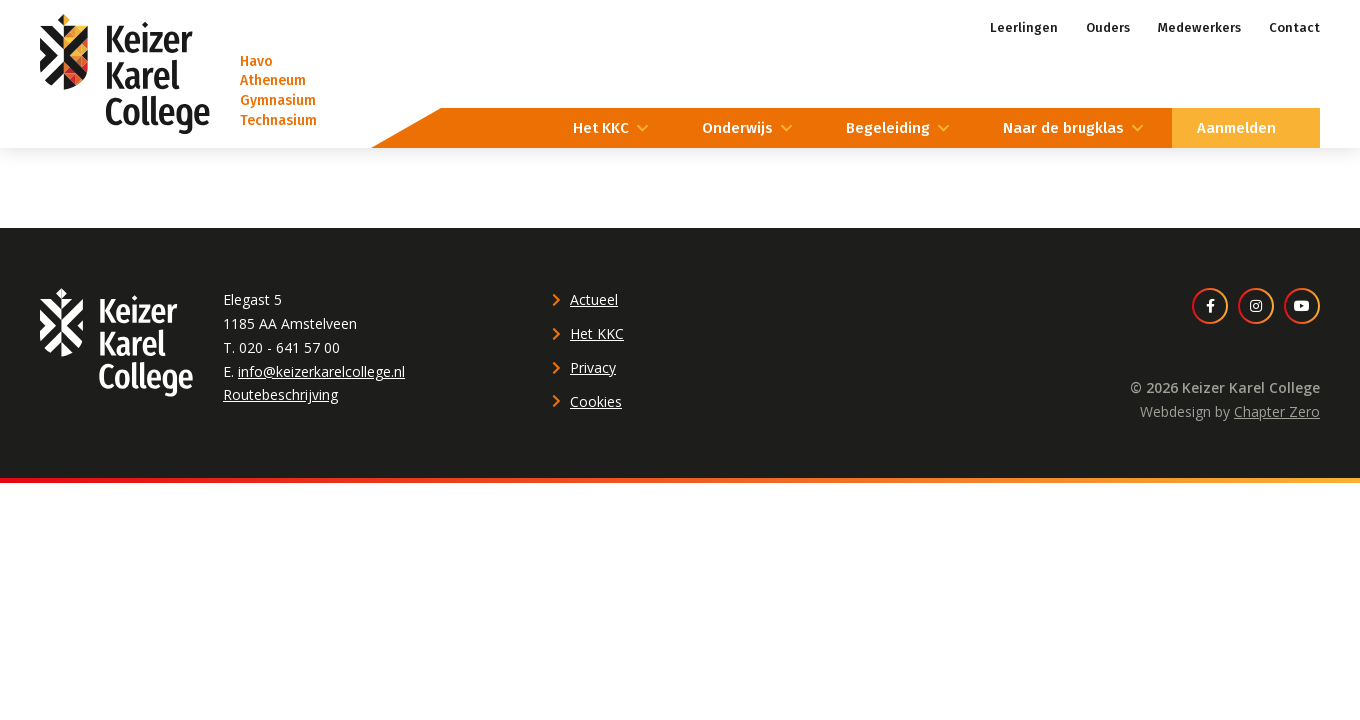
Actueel (594, 299)
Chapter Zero (1277, 411)
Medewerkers (1199, 27)
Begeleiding (888, 128)
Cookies (596, 401)
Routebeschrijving (280, 394)
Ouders (1108, 27)
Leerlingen (1024, 27)
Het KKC (601, 128)
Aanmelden (1236, 128)
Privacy (593, 367)
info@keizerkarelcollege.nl (321, 371)
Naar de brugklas (1063, 128)
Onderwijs (737, 128)
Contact (1294, 27)
